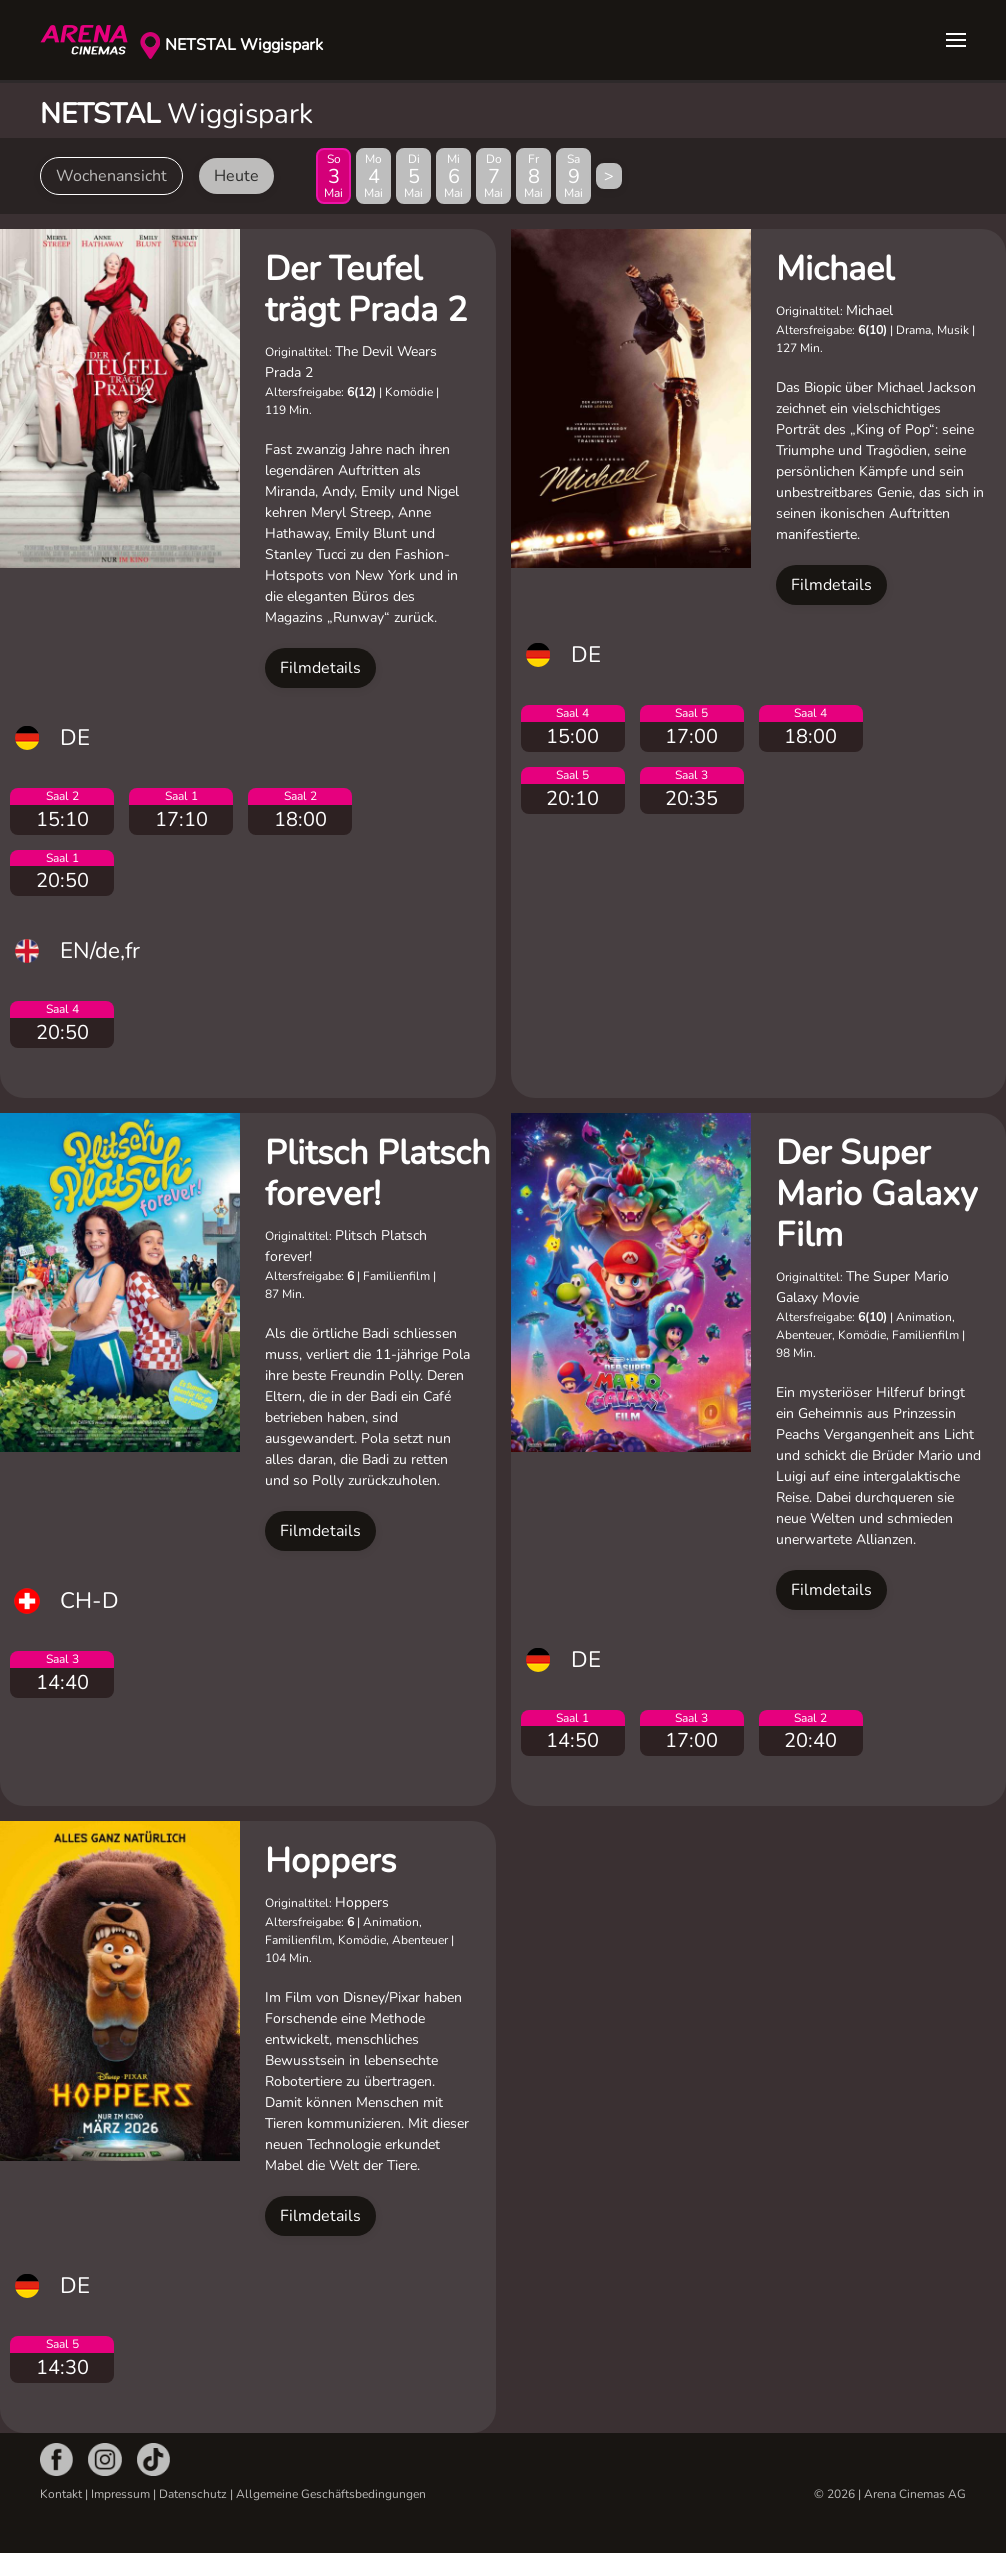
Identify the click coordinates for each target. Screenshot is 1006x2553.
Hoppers (330, 1861)
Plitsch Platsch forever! (377, 1173)
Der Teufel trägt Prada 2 (366, 289)
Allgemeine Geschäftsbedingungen (331, 2494)
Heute (236, 176)
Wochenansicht (111, 176)
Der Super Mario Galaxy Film (876, 1194)
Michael (835, 269)
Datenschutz (193, 2494)
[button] (956, 40)
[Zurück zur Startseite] (90, 40)
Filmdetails (320, 668)
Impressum (120, 2494)
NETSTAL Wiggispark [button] (244, 45)
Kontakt (61, 2494)
